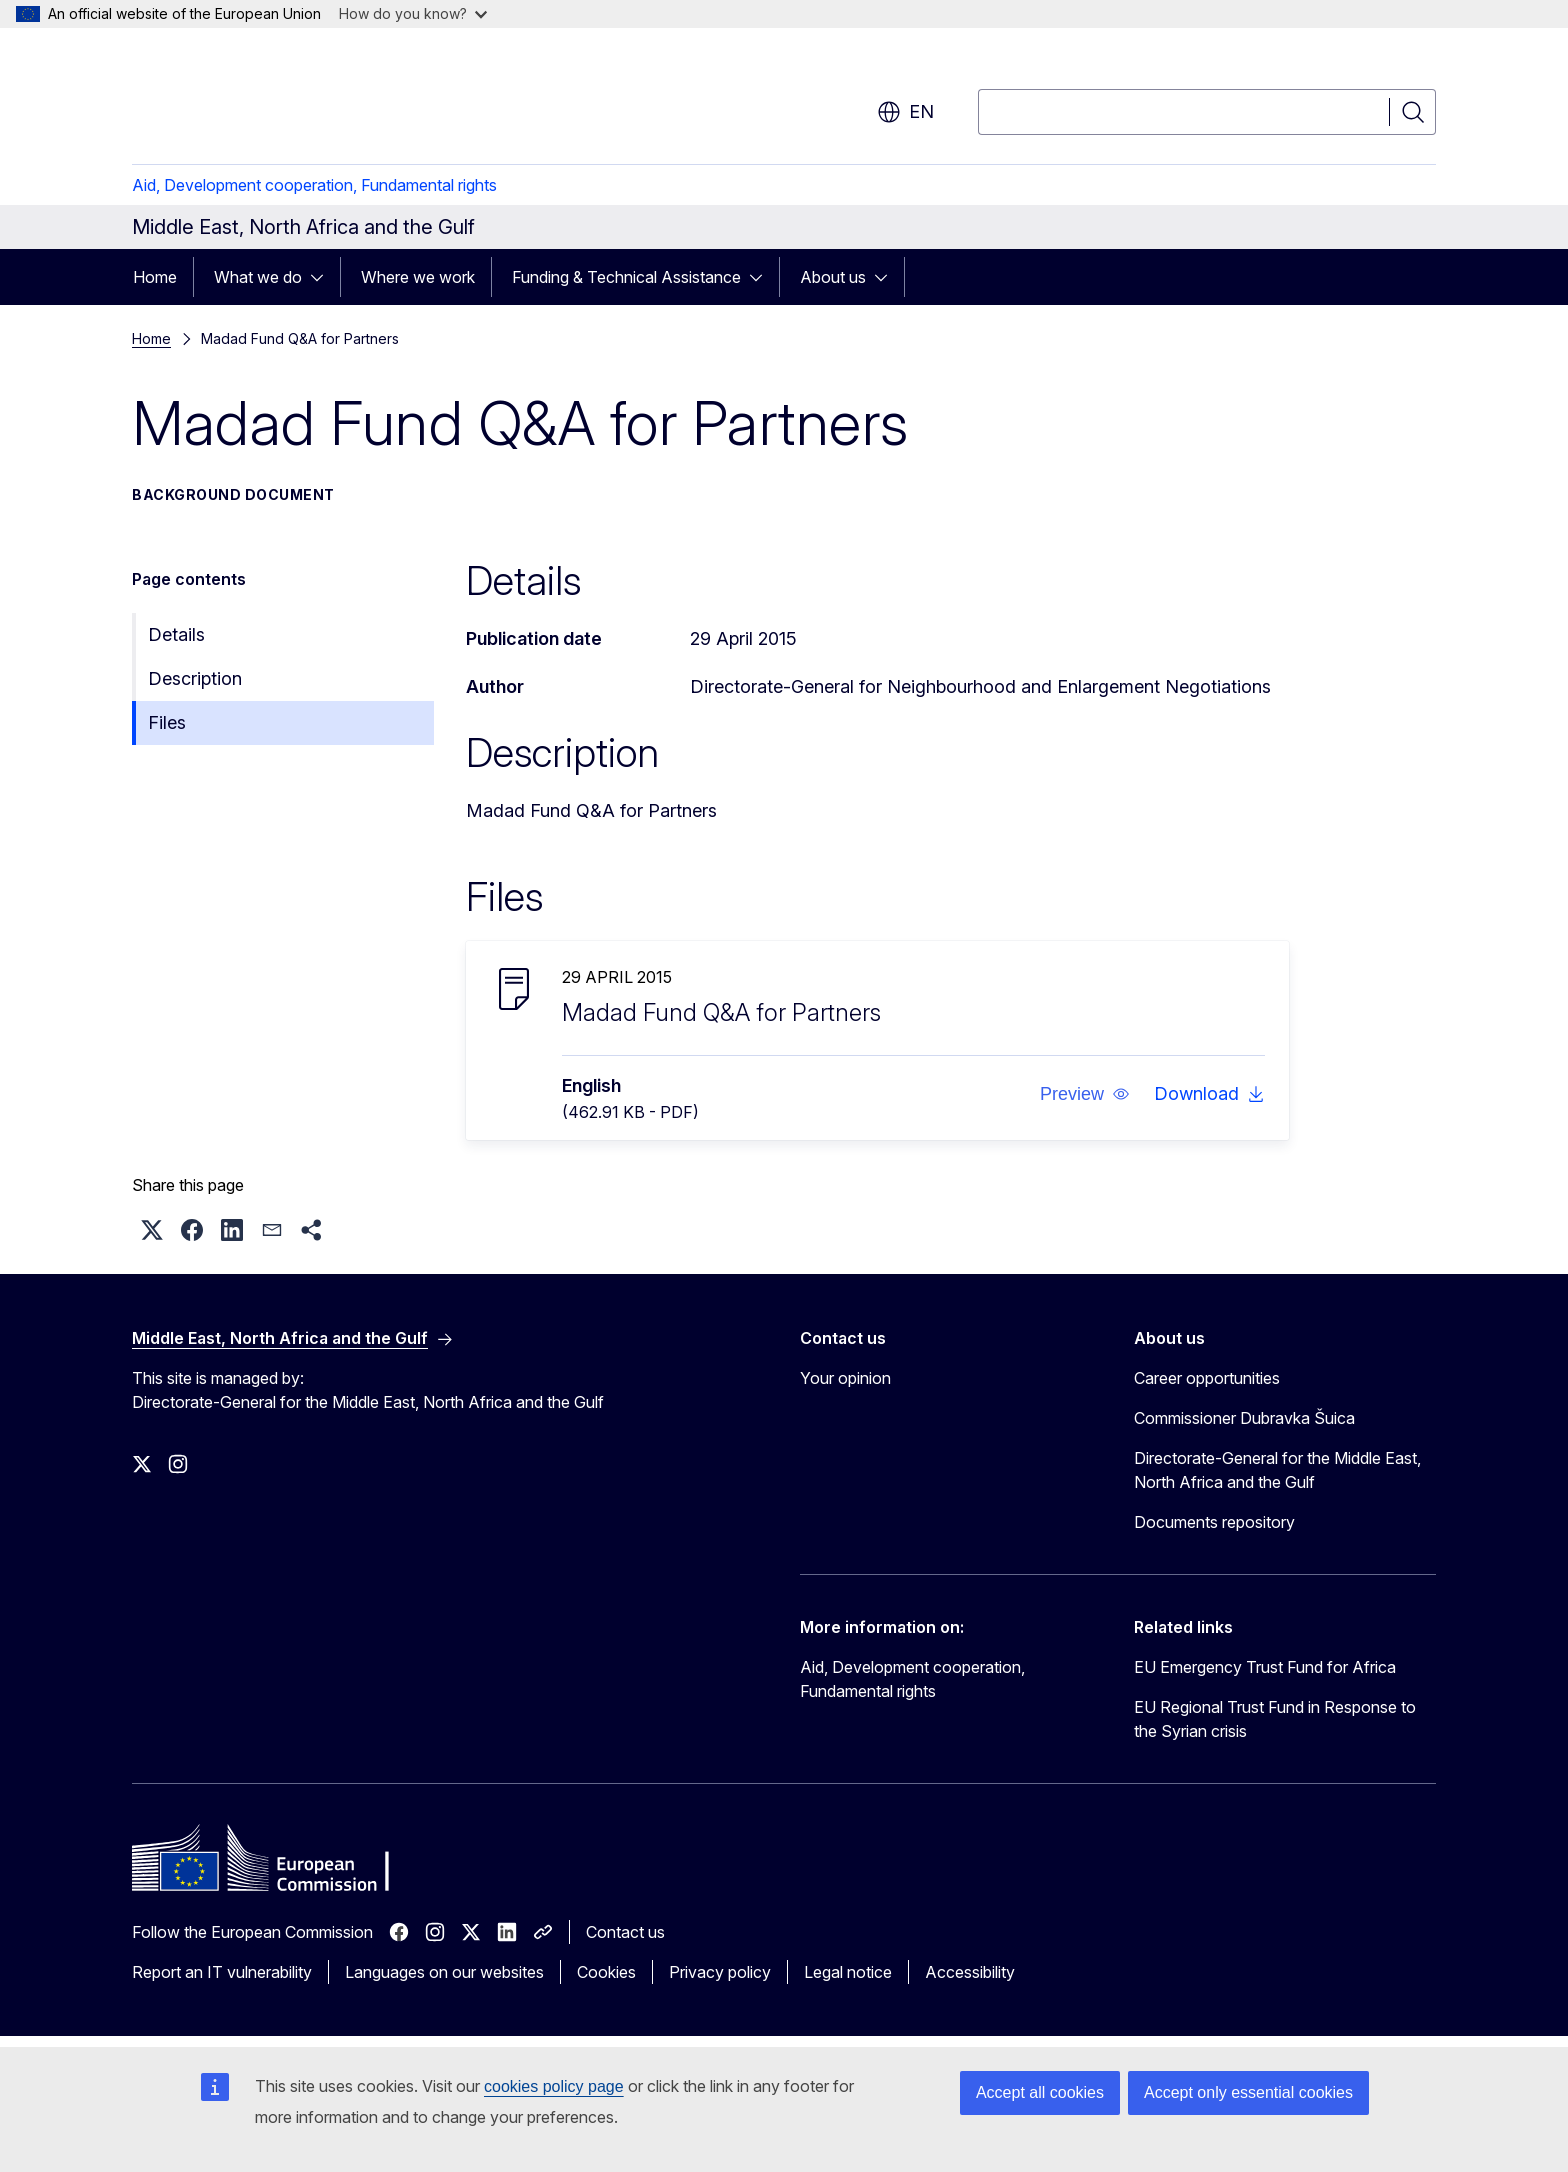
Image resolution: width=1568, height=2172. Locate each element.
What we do (258, 277)
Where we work (418, 277)
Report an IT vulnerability (222, 1972)
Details (176, 634)
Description (195, 678)
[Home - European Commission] (293, 100)
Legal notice (848, 1972)
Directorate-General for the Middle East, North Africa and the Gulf (1277, 1470)
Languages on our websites (444, 1972)
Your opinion (845, 1378)
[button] (1085, 1094)
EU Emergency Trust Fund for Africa (1265, 1667)
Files (167, 722)
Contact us (625, 1932)
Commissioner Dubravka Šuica (1244, 1418)
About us (833, 277)
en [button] (905, 112)
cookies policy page (554, 2086)
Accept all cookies (1040, 2092)
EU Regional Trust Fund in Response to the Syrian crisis (1275, 1719)
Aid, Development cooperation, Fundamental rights (314, 185)
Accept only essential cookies (1248, 2092)
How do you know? (413, 13)
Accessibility (970, 1972)
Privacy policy (720, 1972)
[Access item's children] (323, 277)
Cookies (606, 1972)
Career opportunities (1207, 1378)
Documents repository (1214, 1522)
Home (155, 277)
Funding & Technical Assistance (626, 277)
